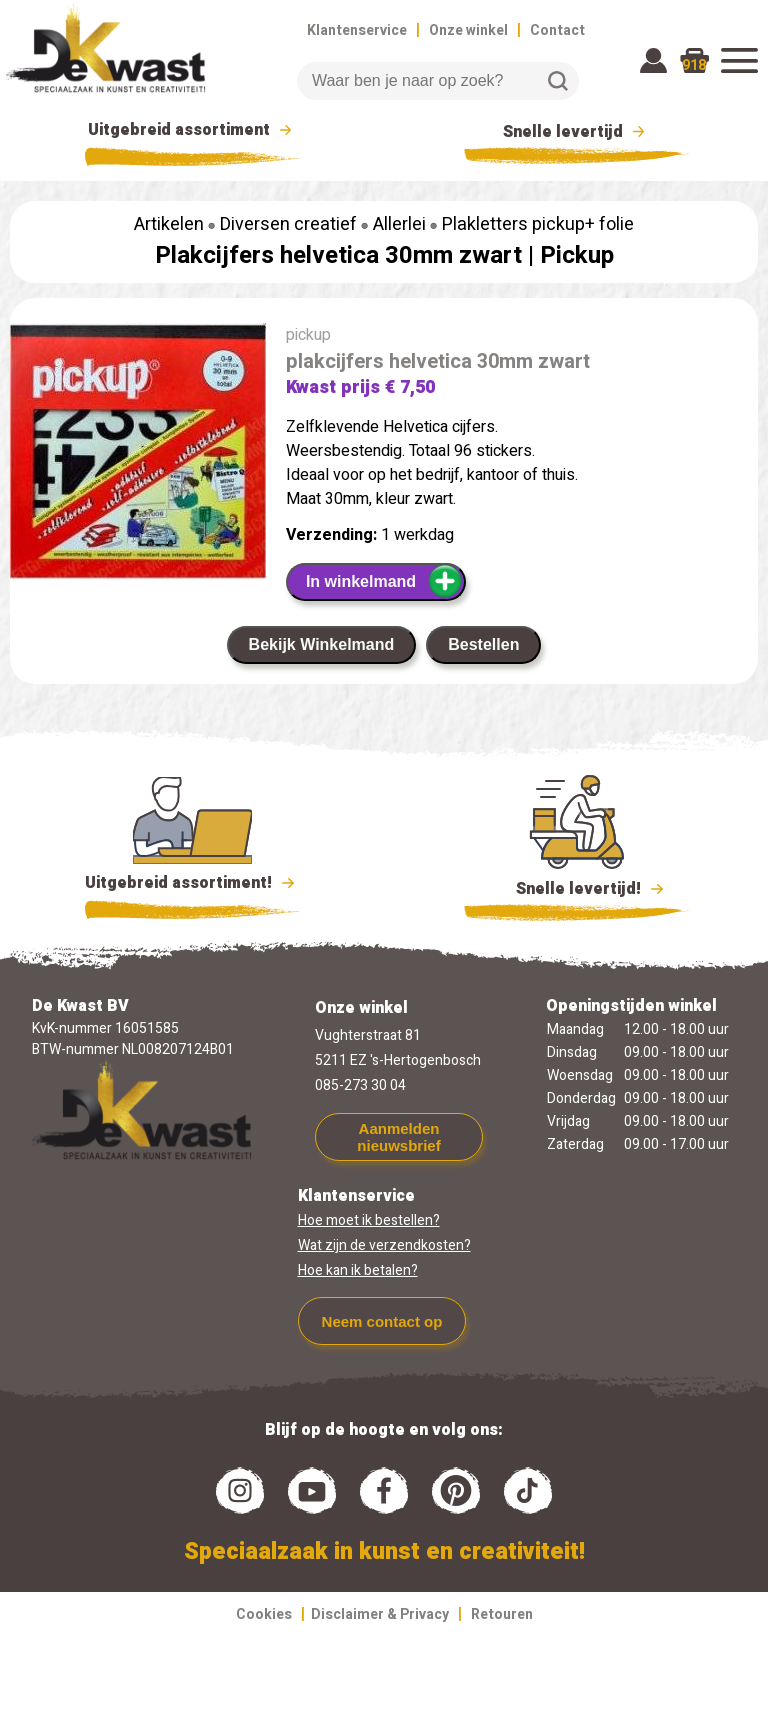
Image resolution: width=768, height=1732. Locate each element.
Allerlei (399, 224)
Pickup (577, 255)
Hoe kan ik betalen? (358, 1270)
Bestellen (483, 644)
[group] (138, 455)
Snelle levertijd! (576, 887)
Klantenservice (357, 30)
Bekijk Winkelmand (322, 644)
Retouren (502, 1614)
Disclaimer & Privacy (380, 1614)
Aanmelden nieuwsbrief (398, 1137)
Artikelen (169, 224)
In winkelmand (384, 581)
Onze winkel (468, 30)
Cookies (264, 1614)
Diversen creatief (288, 224)
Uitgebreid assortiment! (192, 883)
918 (694, 65)
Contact (557, 30)
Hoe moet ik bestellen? (369, 1220)
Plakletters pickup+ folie (538, 224)
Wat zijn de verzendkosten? (384, 1245)
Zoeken (558, 81)
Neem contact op (382, 1321)
